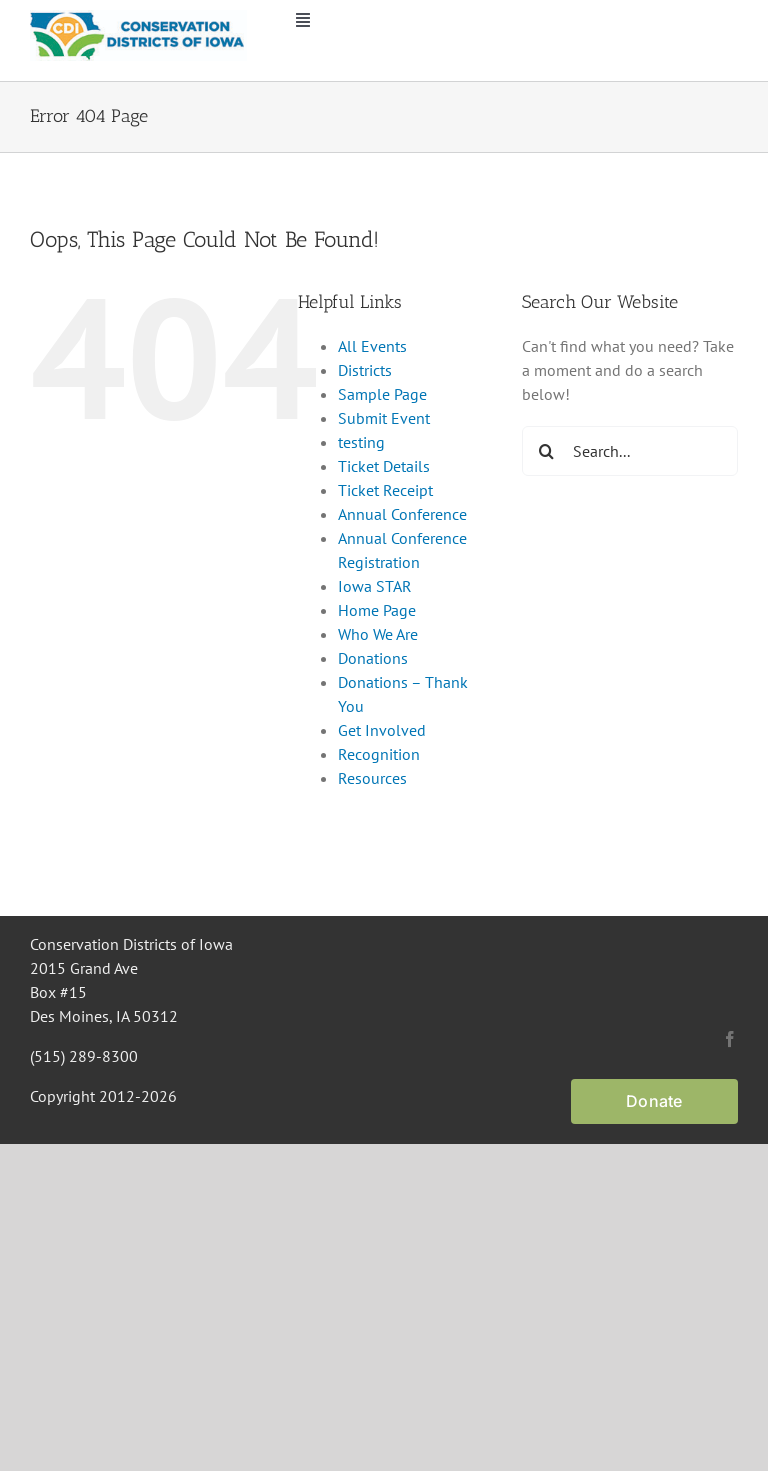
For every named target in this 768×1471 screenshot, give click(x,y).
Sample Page (382, 394)
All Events (372, 346)
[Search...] (630, 451)
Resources (372, 778)
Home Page (377, 610)
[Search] (547, 451)
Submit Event (384, 418)
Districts (365, 370)
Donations (373, 658)
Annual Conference (402, 514)
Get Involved (382, 730)
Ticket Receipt (385, 490)
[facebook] (730, 1039)
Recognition (379, 754)
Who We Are (378, 634)
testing (361, 442)
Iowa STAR (375, 586)
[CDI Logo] (138, 18)
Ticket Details (384, 466)
